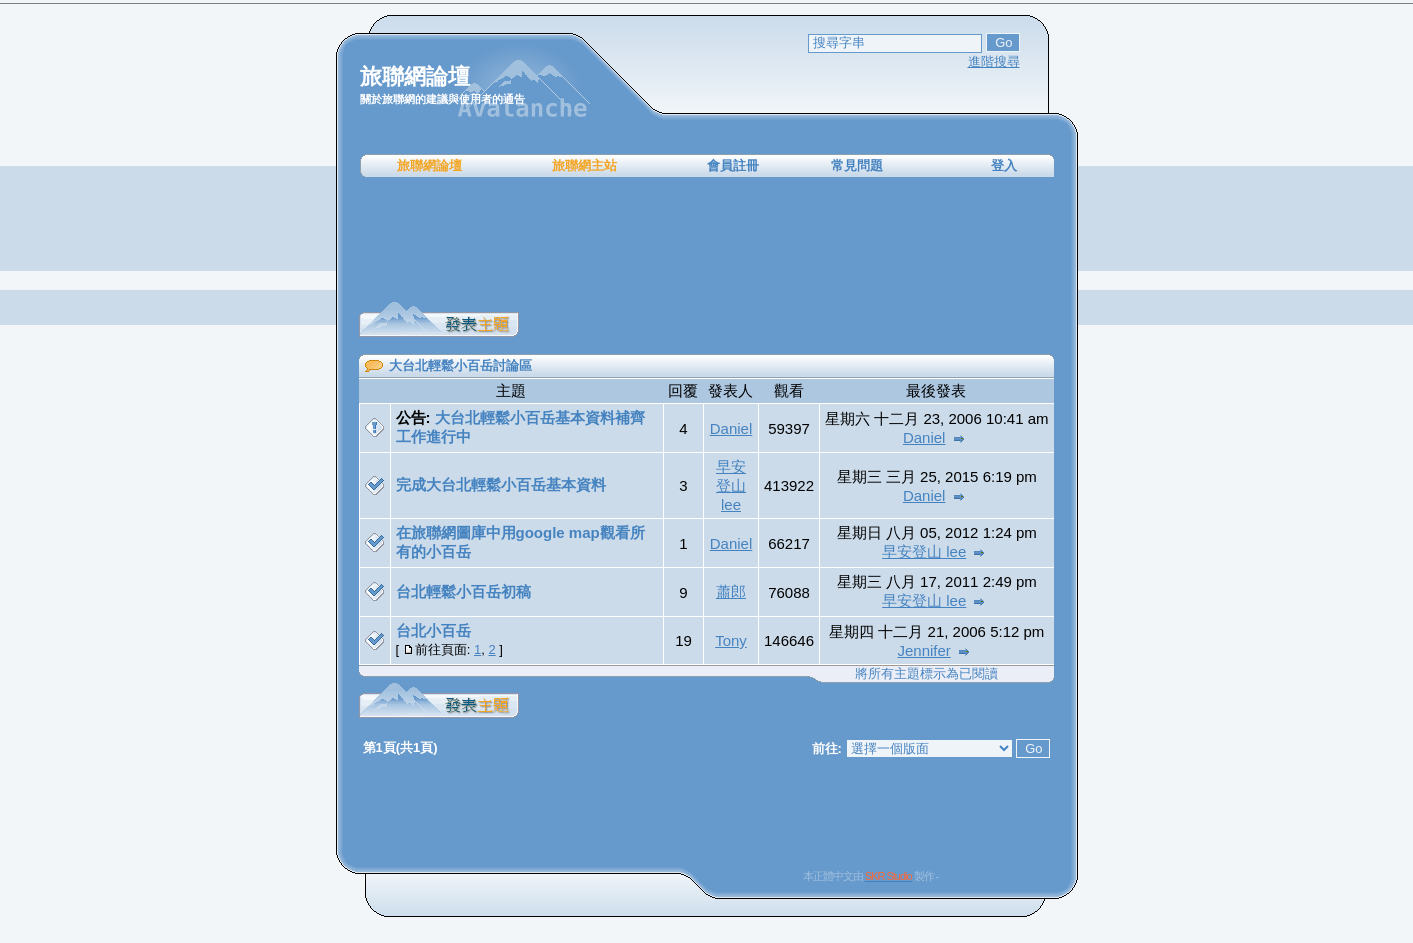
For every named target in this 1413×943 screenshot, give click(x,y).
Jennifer (924, 650)
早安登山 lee (731, 485)
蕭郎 (731, 591)
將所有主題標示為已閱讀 (926, 673)
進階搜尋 (994, 61)
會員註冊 (733, 165)
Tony (731, 640)
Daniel (731, 428)
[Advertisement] (707, 240)
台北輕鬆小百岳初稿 (463, 591)
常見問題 (857, 165)
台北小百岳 (433, 630)
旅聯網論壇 (429, 165)
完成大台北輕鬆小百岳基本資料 (501, 484)
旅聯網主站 (584, 165)
